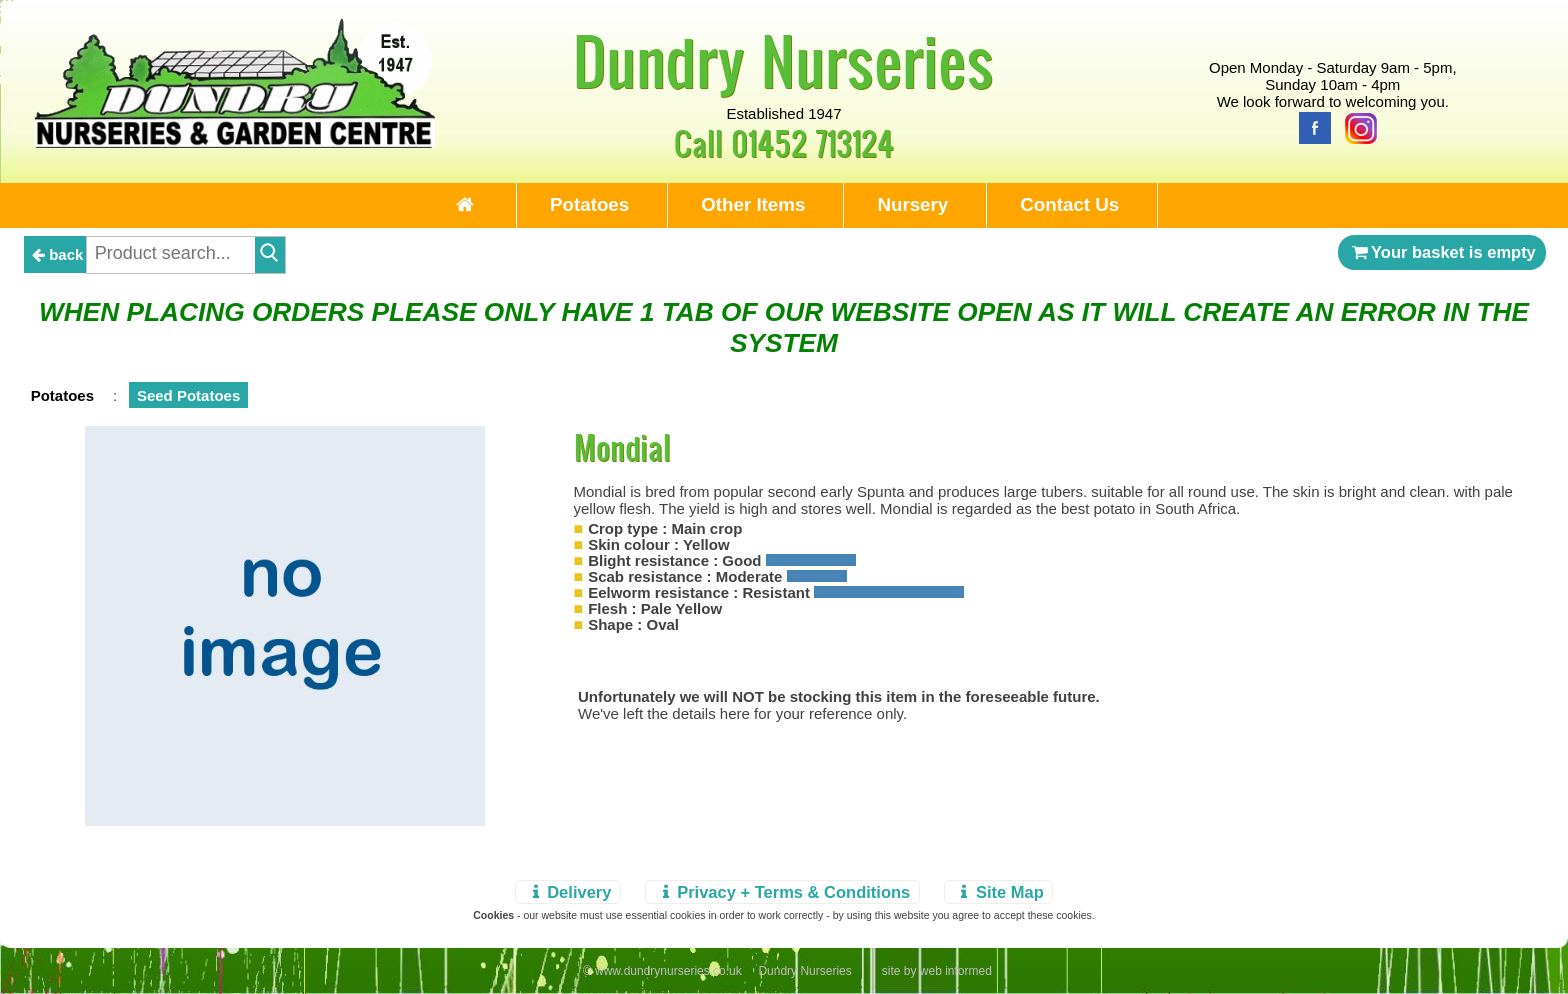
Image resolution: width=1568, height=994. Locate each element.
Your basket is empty (1442, 252)
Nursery (912, 204)
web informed (956, 971)
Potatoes (589, 204)
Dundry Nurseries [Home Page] (783, 60)
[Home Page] (235, 142)
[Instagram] (1356, 126)
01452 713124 (812, 142)
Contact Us (1069, 204)
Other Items (753, 204)
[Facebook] (1310, 126)
